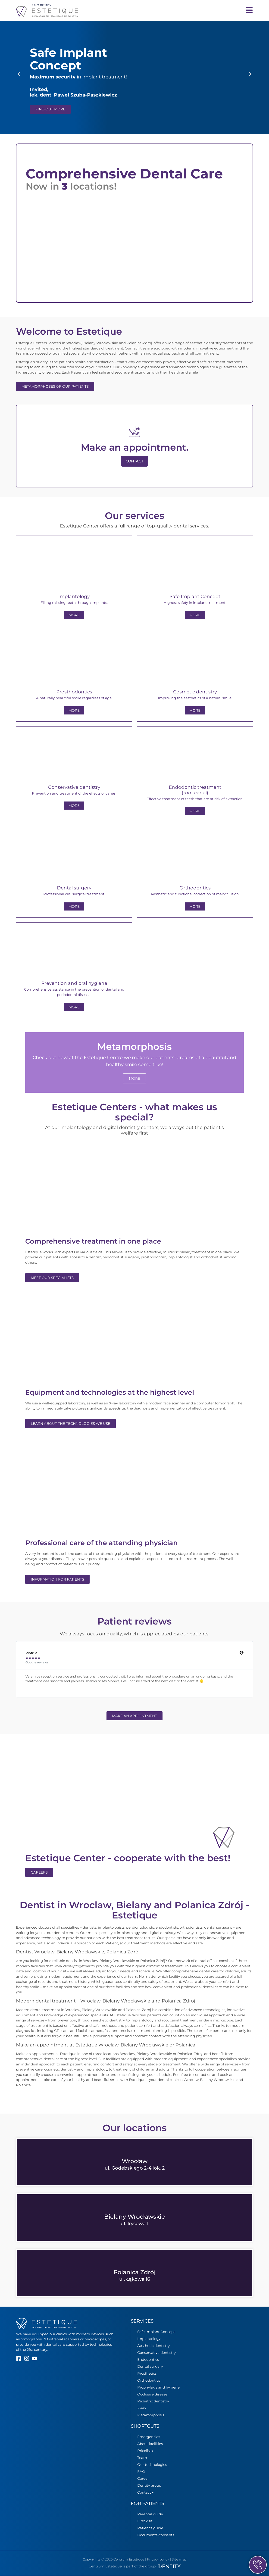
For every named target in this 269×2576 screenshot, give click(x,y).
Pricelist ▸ (145, 2450)
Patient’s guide (150, 2528)
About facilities (150, 2444)
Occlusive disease (152, 2394)
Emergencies (148, 2437)
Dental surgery (150, 2366)
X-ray (141, 2408)
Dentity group (149, 2485)
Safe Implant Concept (156, 2332)
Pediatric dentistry (153, 2401)
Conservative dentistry (156, 2352)
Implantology (148, 2338)
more (74, 615)
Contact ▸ (145, 2492)
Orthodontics (148, 2380)
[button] (19, 74)
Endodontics (148, 2359)
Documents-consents (155, 2535)
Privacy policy (158, 2559)
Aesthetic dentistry (153, 2345)
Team (142, 2457)
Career (143, 2478)
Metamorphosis (150, 2415)
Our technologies (152, 2464)
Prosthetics (146, 2373)
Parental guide (150, 2514)
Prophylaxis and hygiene (158, 2387)
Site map (179, 2559)
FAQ (141, 2471)
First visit (145, 2521)
